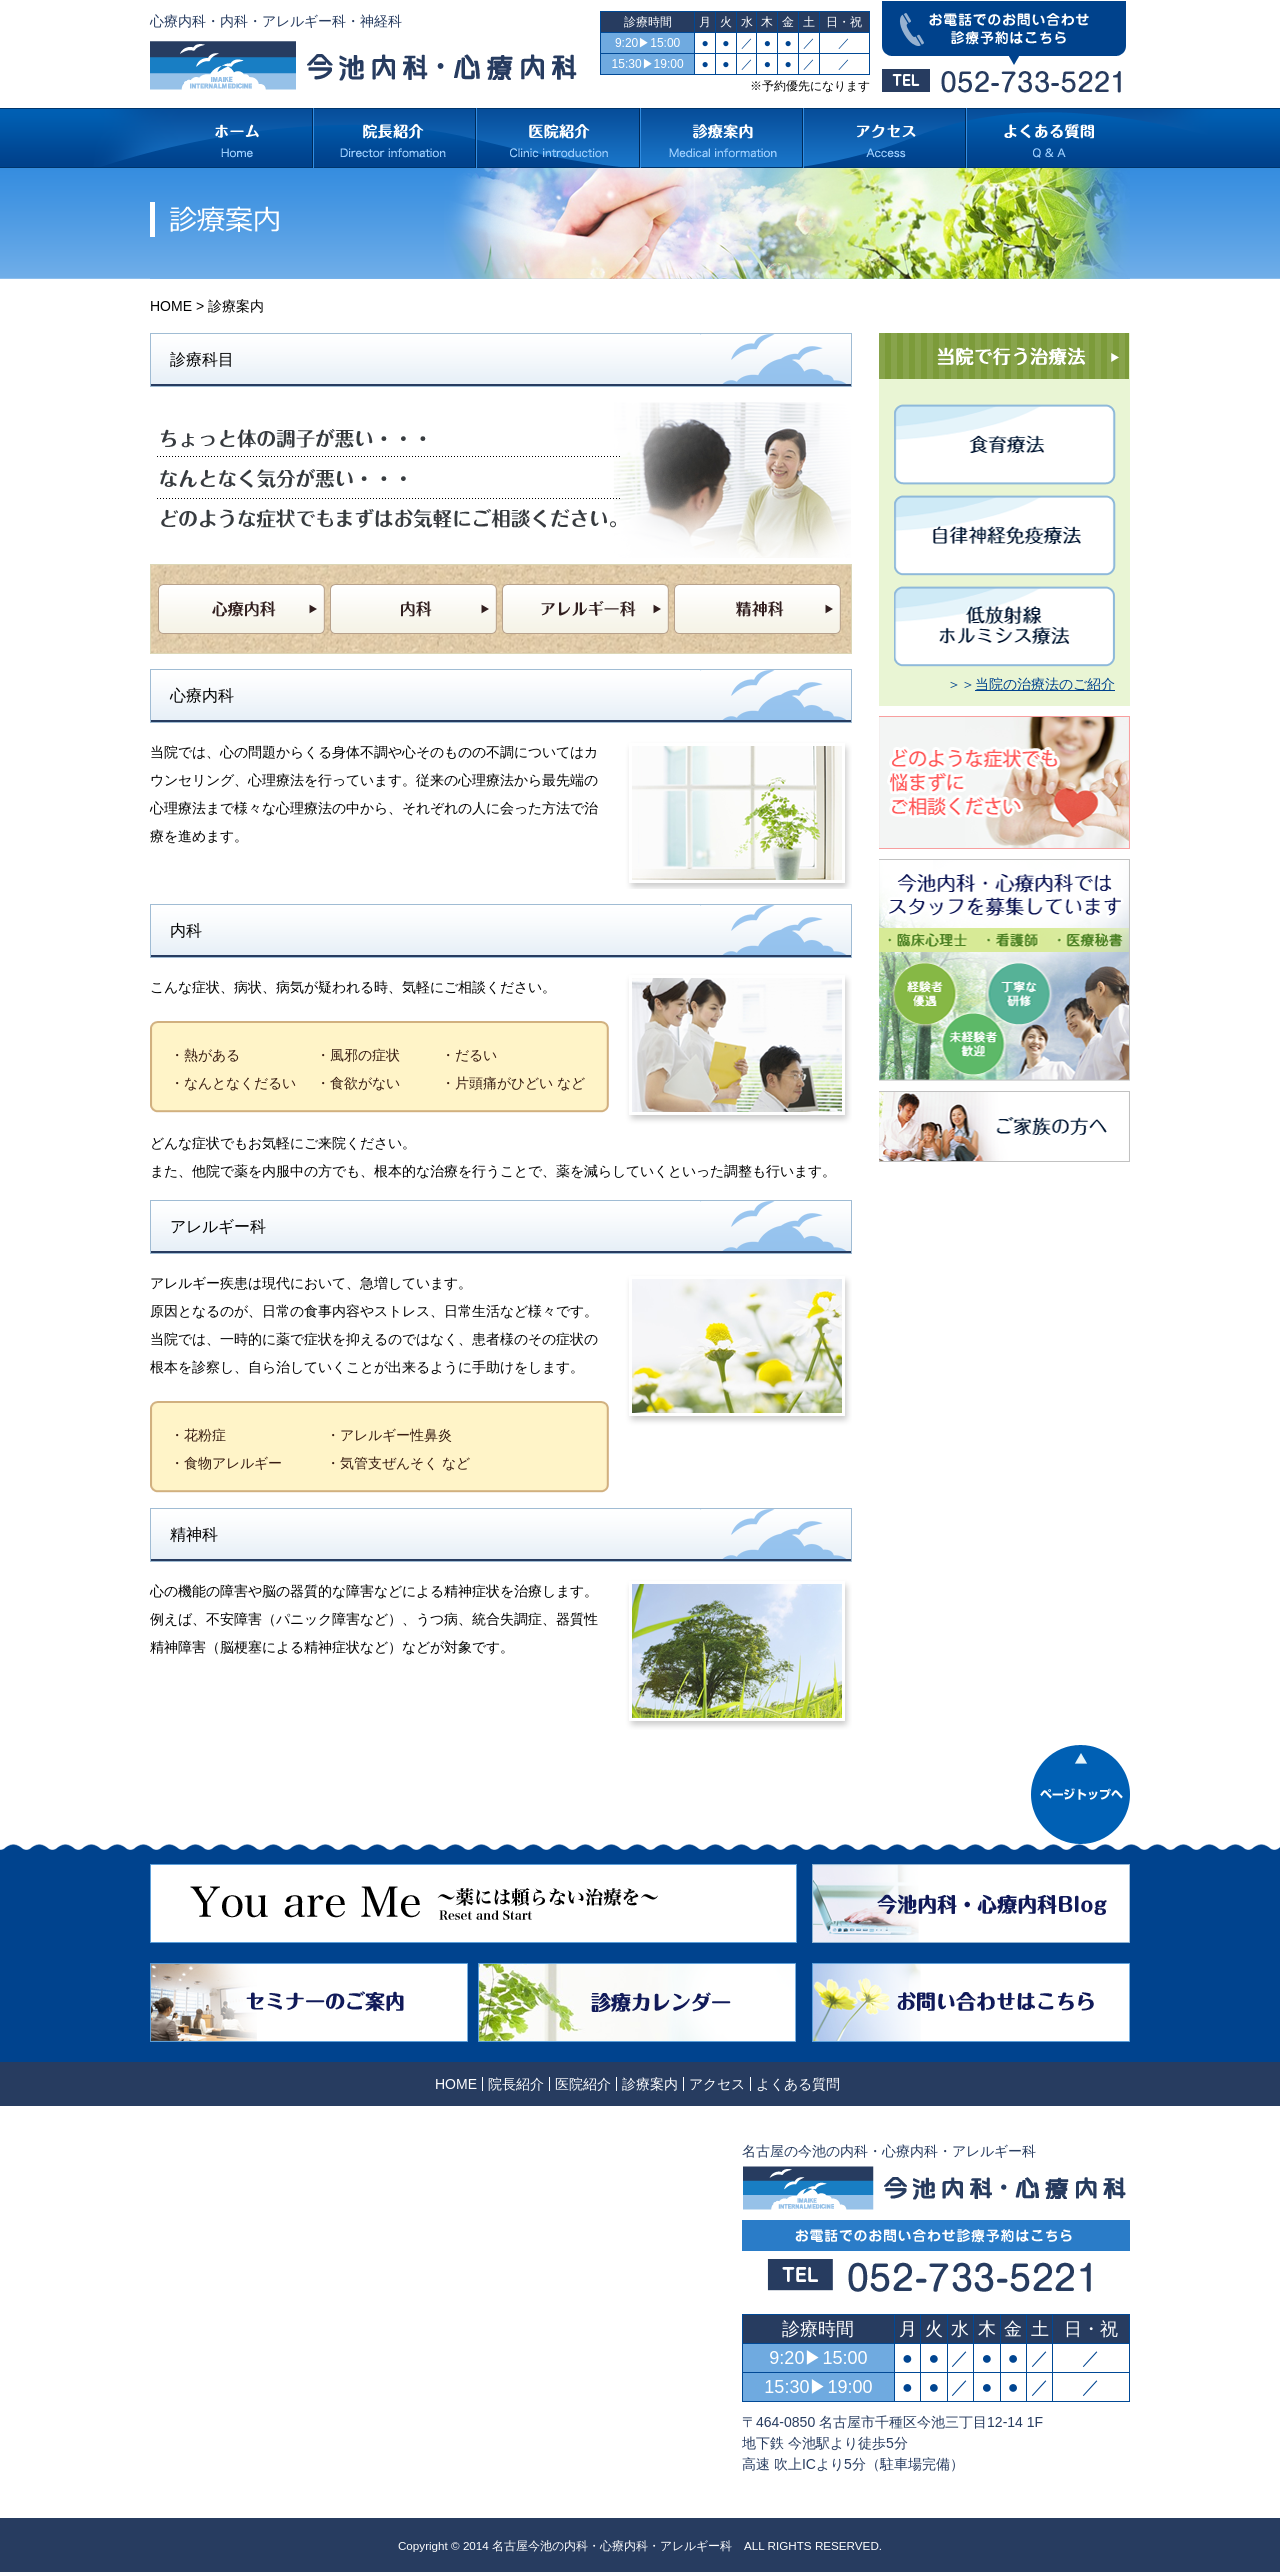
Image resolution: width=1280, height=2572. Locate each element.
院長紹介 (516, 2084)
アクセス (717, 2084)
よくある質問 (798, 2084)
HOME (171, 306)
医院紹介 (583, 2084)
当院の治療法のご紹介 (1045, 684)
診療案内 (650, 2084)
